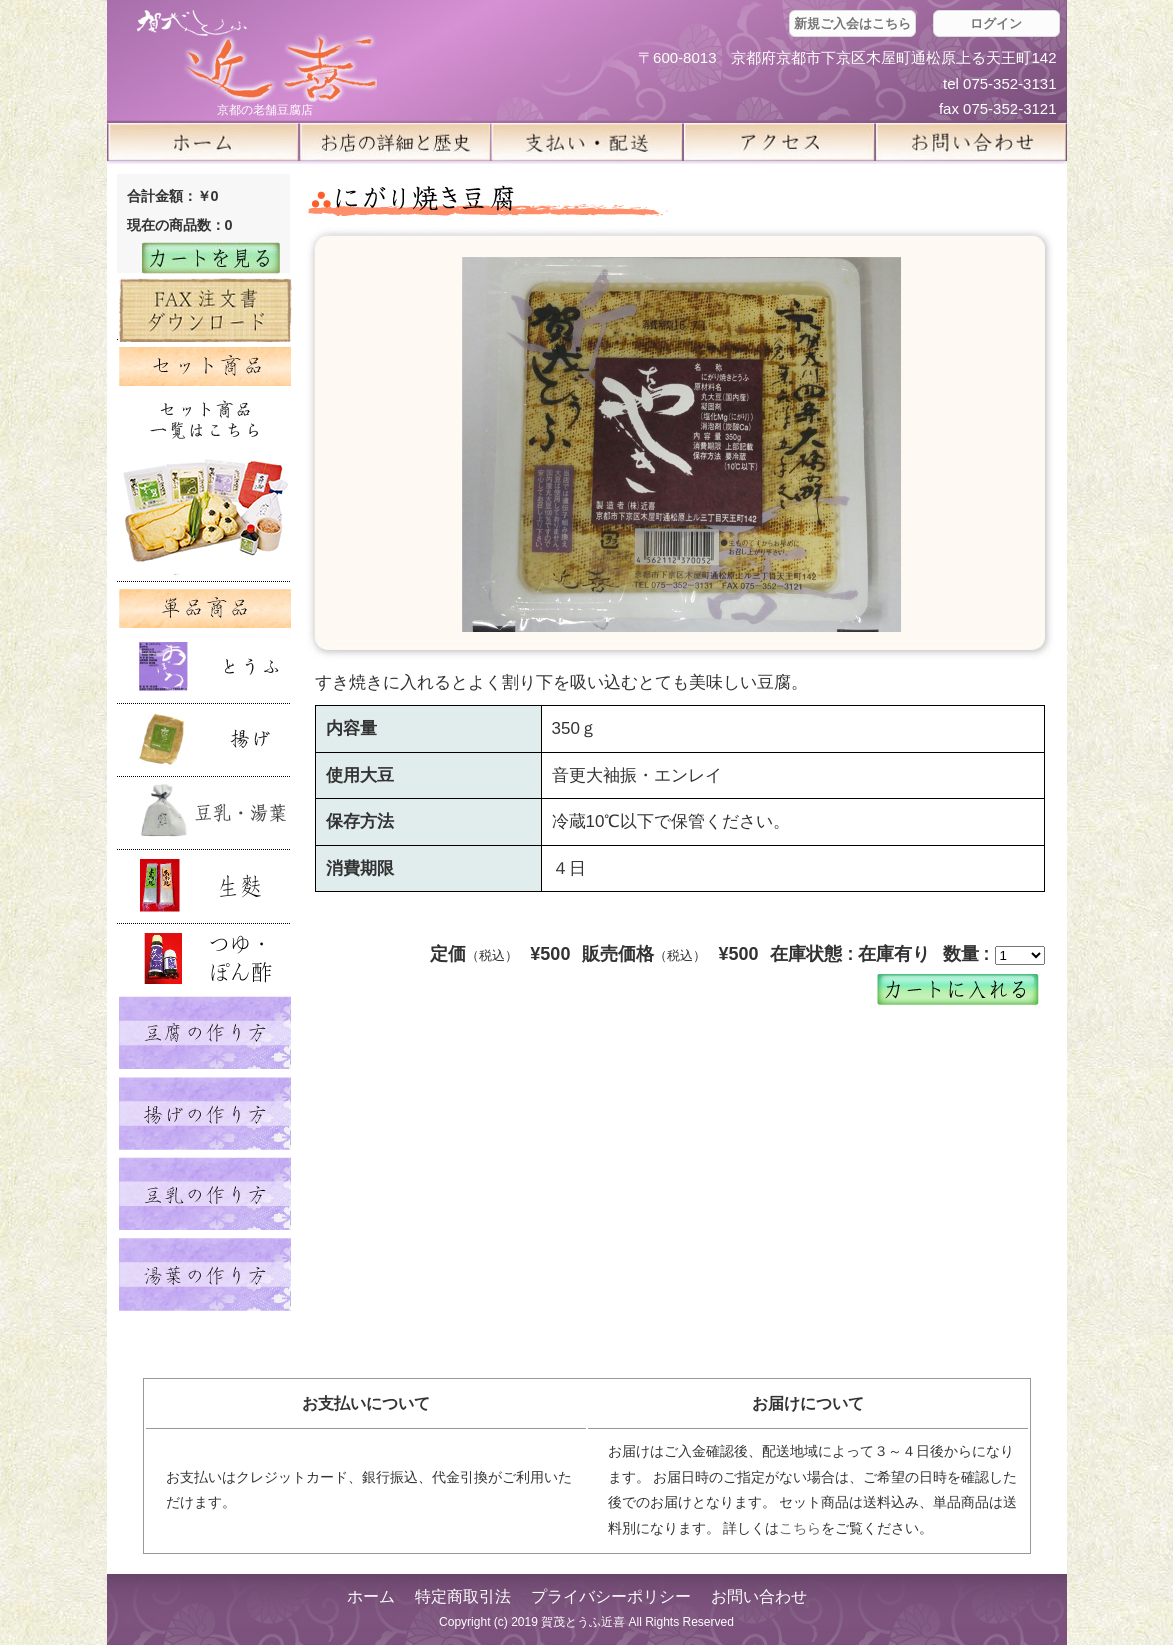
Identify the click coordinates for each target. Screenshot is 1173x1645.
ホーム (203, 142)
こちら (800, 1528)
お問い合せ (971, 142)
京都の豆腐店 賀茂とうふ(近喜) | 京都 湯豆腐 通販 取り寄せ (257, 56)
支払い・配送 (587, 142)
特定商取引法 (463, 1596)
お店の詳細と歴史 (395, 142)
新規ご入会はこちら (852, 23)
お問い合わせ (759, 1596)
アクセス (779, 142)
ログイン (996, 23)
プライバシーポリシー (611, 1596)
